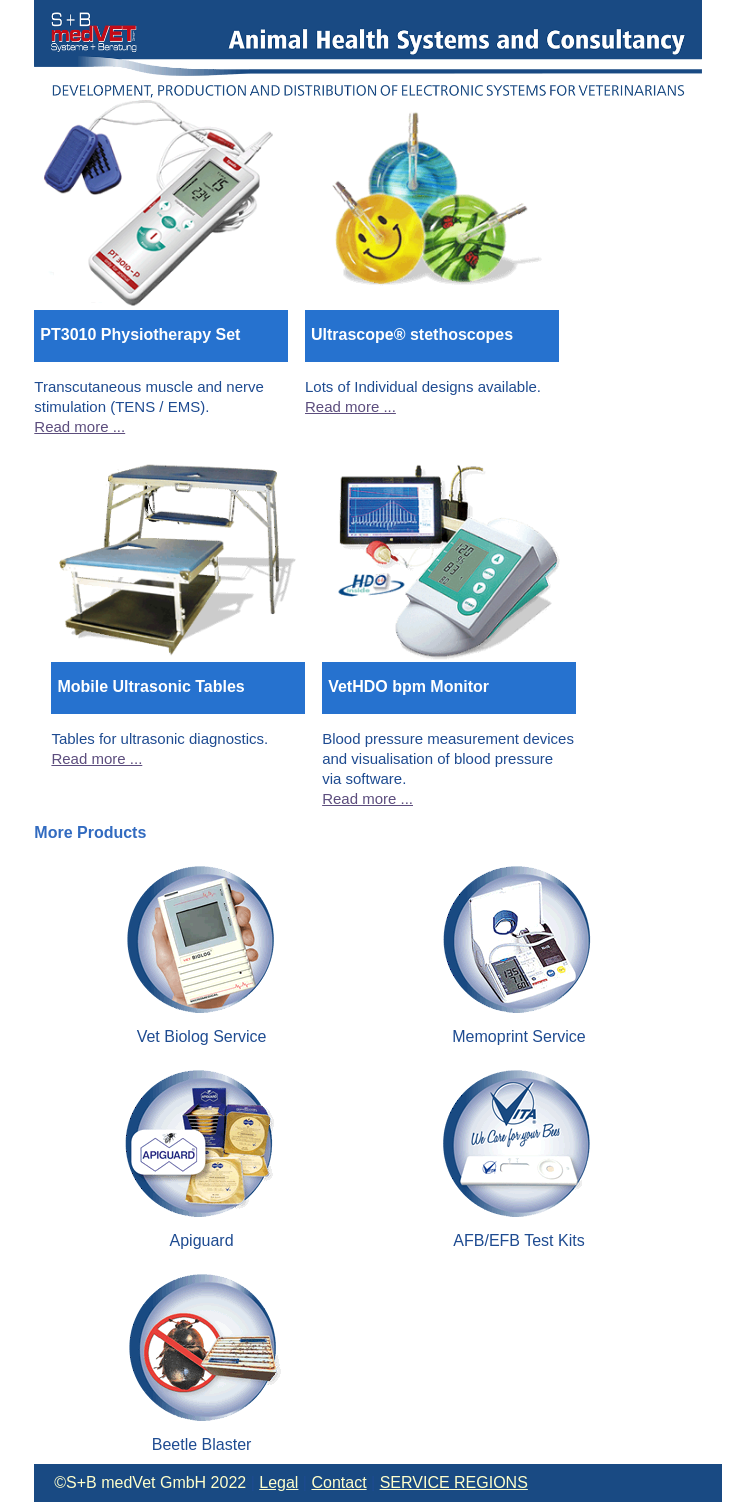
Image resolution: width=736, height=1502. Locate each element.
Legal (278, 1482)
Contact (338, 1482)
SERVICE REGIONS (454, 1482)
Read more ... (79, 426)
